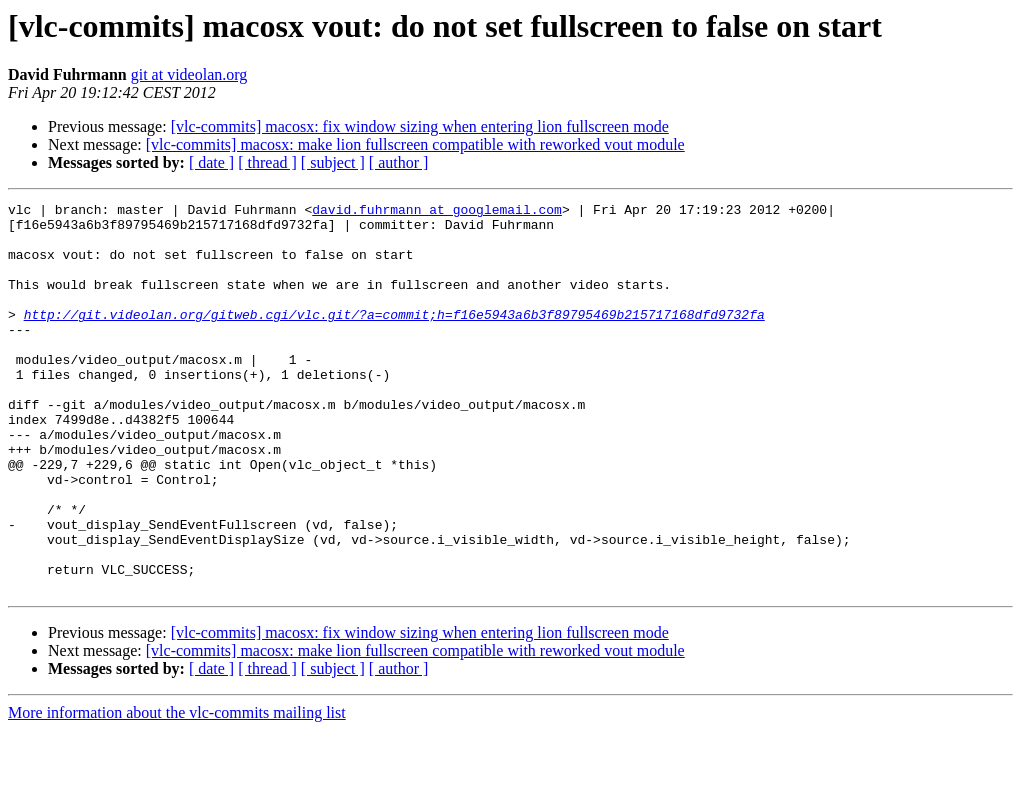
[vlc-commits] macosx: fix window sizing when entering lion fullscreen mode (420, 126)
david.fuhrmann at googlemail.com (437, 212)
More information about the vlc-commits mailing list (177, 790)
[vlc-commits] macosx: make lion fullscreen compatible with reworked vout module (415, 144)
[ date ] (211, 162)
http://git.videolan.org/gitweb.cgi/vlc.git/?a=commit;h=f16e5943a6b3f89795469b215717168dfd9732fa (394, 338)
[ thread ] (267, 162)
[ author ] (399, 162)
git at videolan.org (189, 74)
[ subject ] (333, 162)
